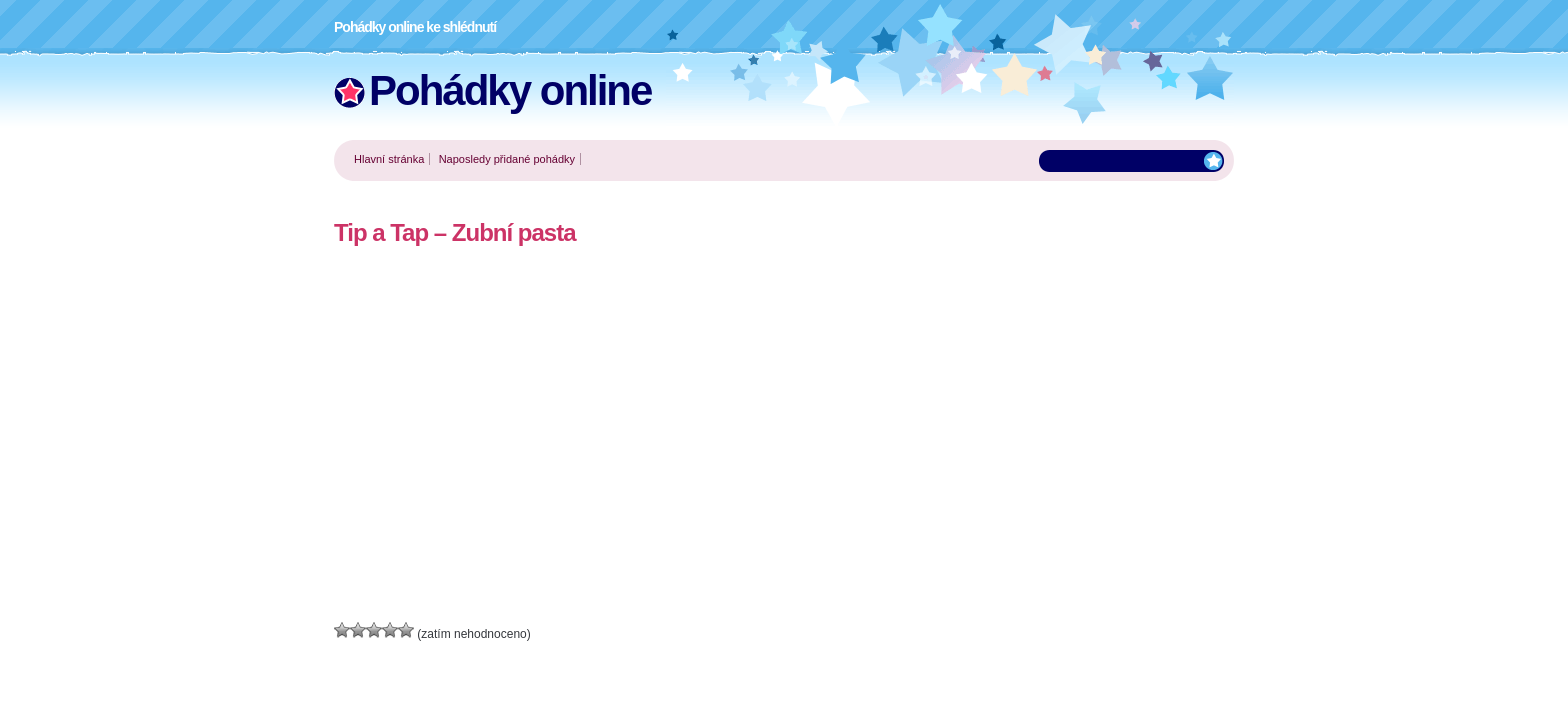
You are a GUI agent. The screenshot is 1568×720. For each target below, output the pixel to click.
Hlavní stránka (389, 159)
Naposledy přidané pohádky (507, 159)
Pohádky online (510, 90)
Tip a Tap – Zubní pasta (454, 232)
